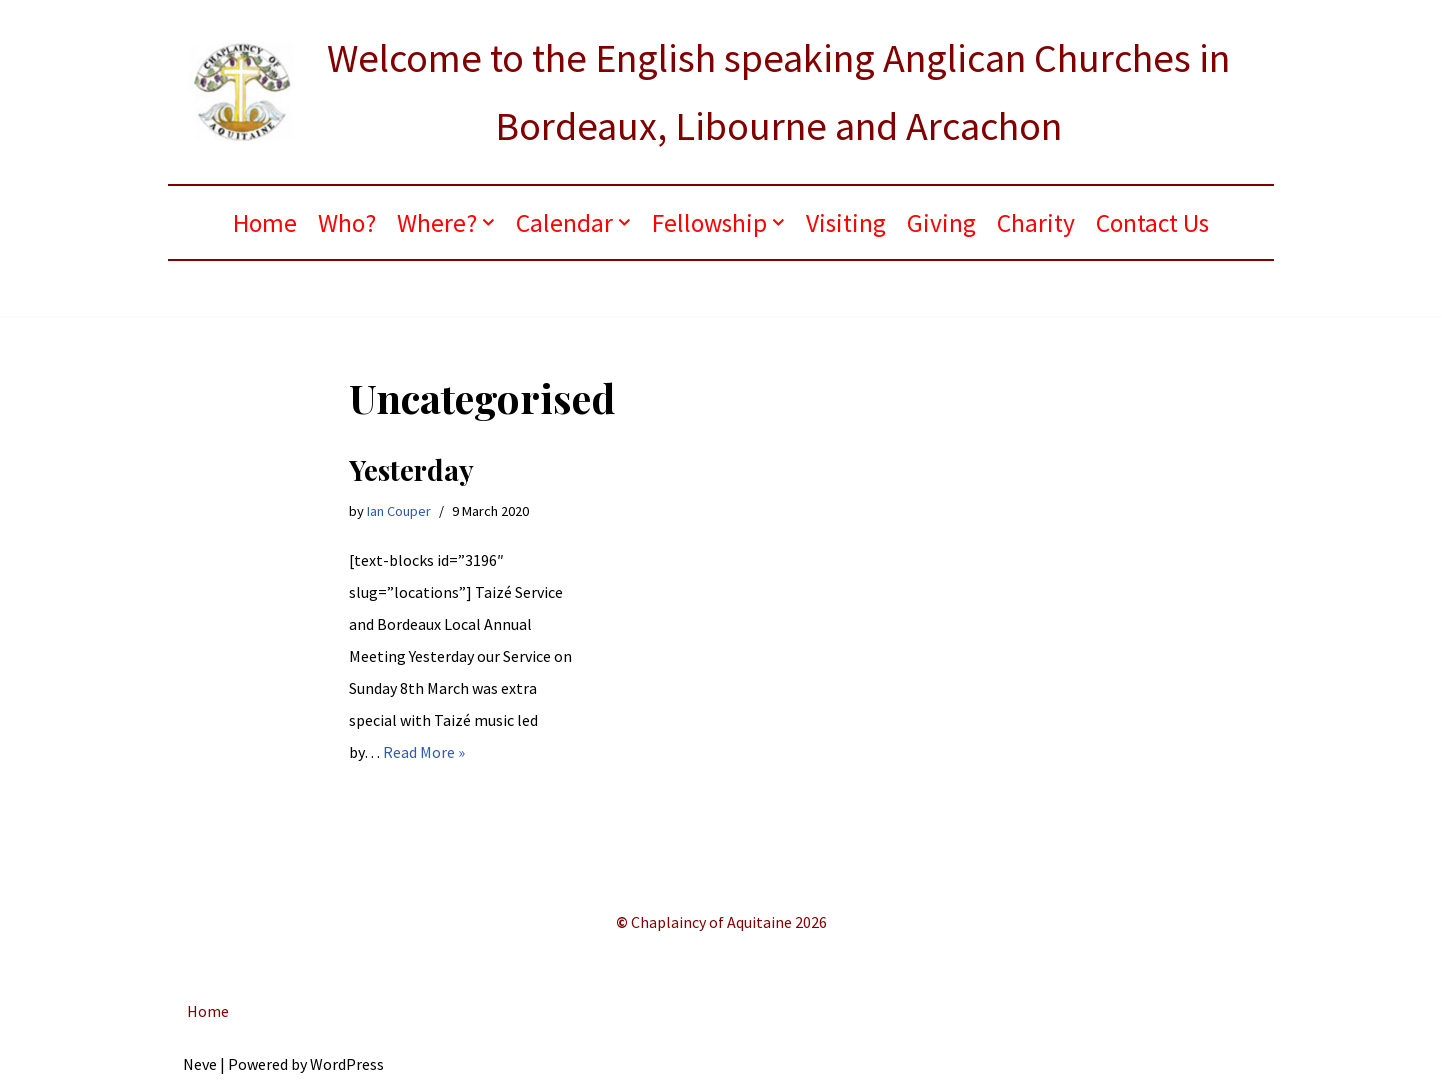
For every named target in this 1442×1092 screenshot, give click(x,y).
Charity (1036, 223)
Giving (941, 223)
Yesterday (411, 469)
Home (265, 223)
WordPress (347, 1064)
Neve (200, 1064)
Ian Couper (399, 511)
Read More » (424, 752)
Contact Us (1152, 223)
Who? (347, 223)
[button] (488, 222)
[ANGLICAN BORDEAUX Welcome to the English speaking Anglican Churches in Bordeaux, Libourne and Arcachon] (721, 92)
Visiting (846, 223)
